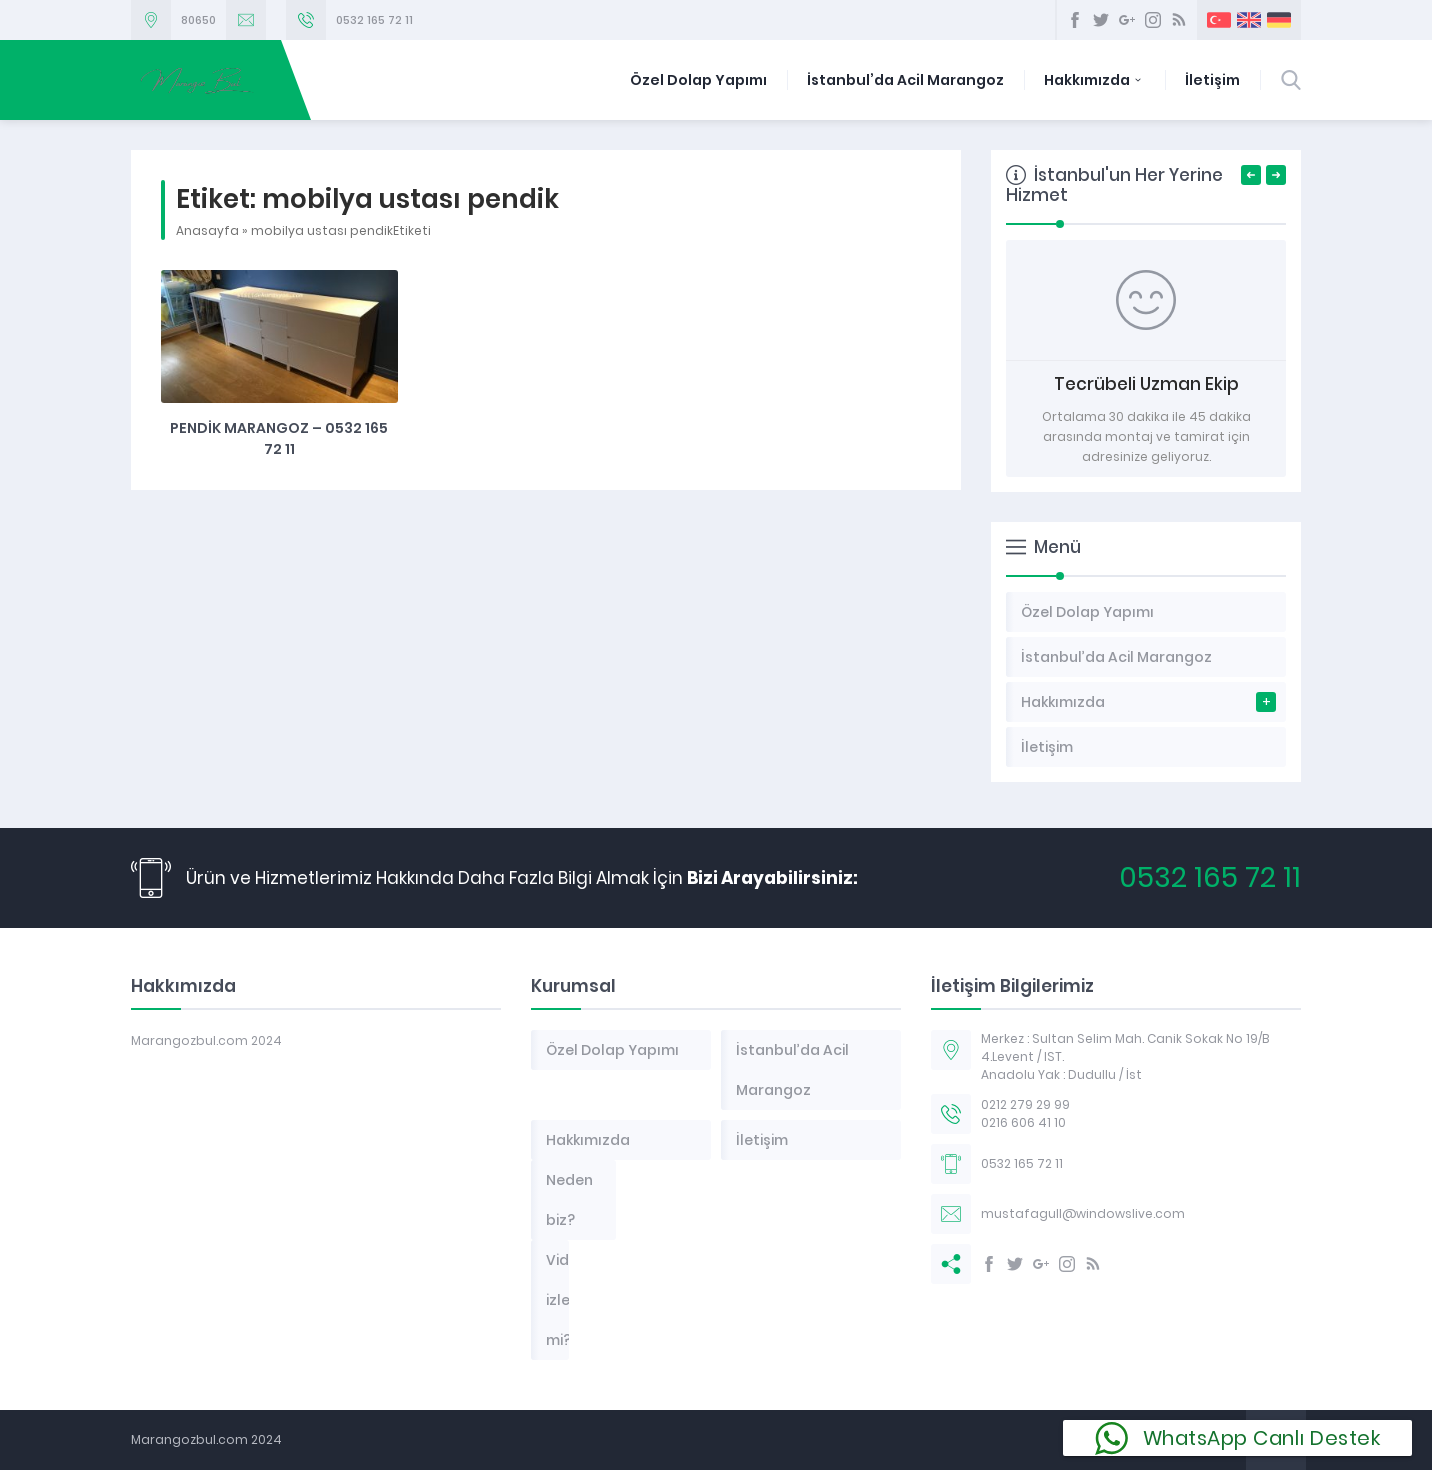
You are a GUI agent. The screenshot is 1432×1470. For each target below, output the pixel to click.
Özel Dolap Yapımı (698, 80)
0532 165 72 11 (374, 20)
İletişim (1212, 80)
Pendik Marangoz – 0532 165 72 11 (279, 438)
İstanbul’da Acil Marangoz (905, 80)
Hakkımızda (1094, 80)
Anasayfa (207, 230)
